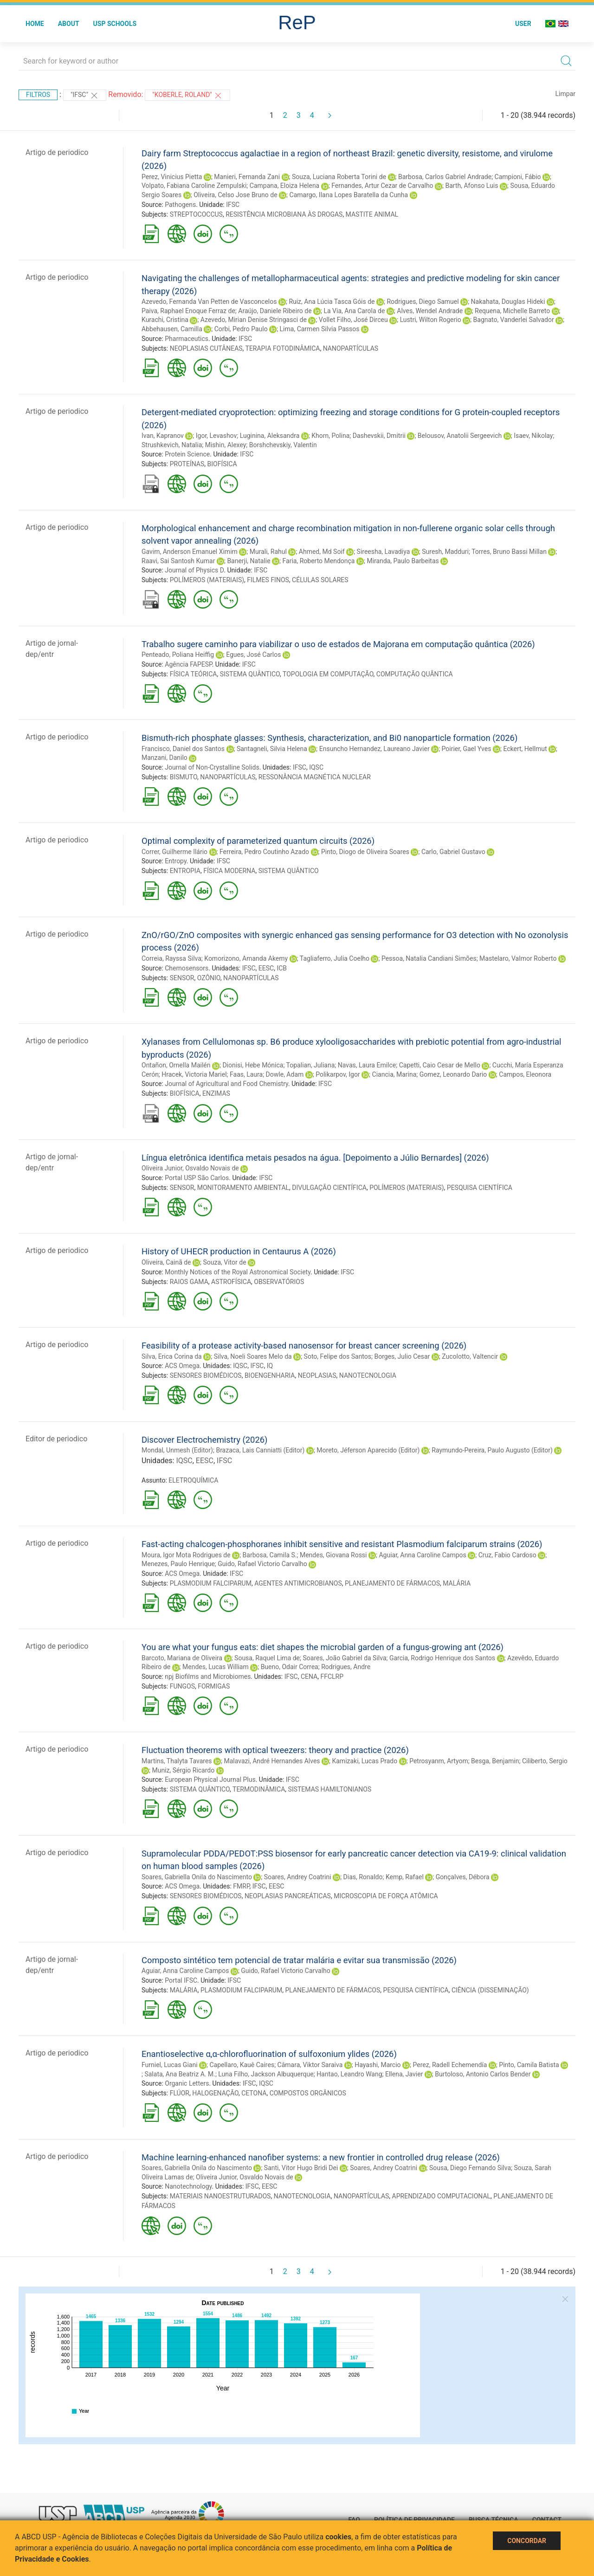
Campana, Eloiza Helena (284, 185)
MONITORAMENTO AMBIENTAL (243, 1187)
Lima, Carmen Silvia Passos (320, 329)
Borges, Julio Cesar (402, 1356)
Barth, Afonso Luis (472, 185)
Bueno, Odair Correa (289, 1666)
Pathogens (180, 204)
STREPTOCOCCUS (196, 214)
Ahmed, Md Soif (322, 551)
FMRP (241, 1886)
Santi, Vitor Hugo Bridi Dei (301, 2167)
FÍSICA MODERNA (229, 870)
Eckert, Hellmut (525, 748)
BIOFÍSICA (222, 464)
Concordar (526, 2540)
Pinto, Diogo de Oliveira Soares (365, 851)
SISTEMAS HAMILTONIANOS (330, 1789)
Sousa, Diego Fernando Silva (470, 2167)
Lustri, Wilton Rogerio (430, 319)
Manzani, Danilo (164, 757)
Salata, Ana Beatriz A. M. (179, 2074)
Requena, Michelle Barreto (512, 311)
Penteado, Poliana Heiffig (178, 654)
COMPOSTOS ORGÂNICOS (308, 2093)
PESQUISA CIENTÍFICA (479, 1187)
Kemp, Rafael (405, 1877)
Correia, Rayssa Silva (171, 958)
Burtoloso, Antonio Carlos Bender (482, 2074)
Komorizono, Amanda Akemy (246, 958)
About (68, 23)
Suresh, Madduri (445, 551)
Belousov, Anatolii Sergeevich (460, 435)
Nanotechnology (188, 2186)
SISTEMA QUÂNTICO (250, 674)
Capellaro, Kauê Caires (241, 2065)
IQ (270, 1365)
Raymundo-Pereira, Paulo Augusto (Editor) (492, 1450)
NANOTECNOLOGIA (367, 1375)
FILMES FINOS (268, 580)
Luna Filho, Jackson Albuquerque (265, 2074)
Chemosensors (186, 968)
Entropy (176, 861)
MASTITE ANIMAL (372, 214)
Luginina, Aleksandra (270, 435)
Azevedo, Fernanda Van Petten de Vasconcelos (209, 301)
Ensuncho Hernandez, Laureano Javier (374, 748)
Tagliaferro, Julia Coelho (334, 958)
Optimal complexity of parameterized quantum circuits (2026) (258, 841)
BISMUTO (183, 777)
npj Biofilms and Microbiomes (208, 1676)
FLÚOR (179, 2093)
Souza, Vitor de (224, 1262)
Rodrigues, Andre (345, 1666)
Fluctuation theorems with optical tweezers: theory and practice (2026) (275, 1750)
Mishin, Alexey (225, 445)
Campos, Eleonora (525, 1074)
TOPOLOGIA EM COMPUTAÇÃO (328, 674)
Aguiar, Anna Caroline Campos (422, 1555)
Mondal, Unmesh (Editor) (177, 1450)
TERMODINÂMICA (258, 1789)
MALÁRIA (457, 1583)
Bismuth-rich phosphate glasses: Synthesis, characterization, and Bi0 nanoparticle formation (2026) (329, 738)
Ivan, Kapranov (163, 435)
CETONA (253, 2093)
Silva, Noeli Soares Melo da (253, 1356)
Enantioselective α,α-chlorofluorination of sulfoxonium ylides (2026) (269, 2054)
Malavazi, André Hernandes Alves (272, 1761)
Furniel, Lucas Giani (170, 2065)
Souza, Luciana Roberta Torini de (339, 176)
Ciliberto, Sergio (545, 1761)
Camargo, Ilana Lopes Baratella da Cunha (349, 195)
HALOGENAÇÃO (215, 2093)
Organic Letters (187, 2083)
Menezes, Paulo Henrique (178, 1563)
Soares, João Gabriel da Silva (344, 1658)
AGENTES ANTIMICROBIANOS (298, 1583)
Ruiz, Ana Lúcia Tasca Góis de (331, 301)
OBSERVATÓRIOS (279, 1281)
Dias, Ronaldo (363, 1877)
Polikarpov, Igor (338, 1074)
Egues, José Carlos (253, 654)
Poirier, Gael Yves (466, 748)
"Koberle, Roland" (187, 95)
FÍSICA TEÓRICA (193, 674)
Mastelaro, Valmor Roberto (517, 958)
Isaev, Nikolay (533, 435)
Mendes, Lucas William (215, 1666)
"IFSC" (85, 95)
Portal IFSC (181, 1980)
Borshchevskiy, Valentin (283, 445)
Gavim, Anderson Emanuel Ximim (190, 551)
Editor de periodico (56, 1438)
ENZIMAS (216, 1093)
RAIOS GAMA (189, 1281)
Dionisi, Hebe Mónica (252, 1065)
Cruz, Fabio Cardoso (507, 1555)
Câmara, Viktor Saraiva (310, 2065)
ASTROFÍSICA (231, 1281)
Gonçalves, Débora (463, 1877)
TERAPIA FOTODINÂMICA (282, 348)
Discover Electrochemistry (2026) (205, 1440)
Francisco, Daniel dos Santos (183, 748)
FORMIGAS (214, 1686)
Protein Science (187, 454)
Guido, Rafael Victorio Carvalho (262, 1563)
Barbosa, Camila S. (270, 1555)
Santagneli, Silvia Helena (272, 748)
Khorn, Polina (330, 435)
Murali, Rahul (268, 551)
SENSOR (182, 978)
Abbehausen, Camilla (172, 329)
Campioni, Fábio (518, 176)
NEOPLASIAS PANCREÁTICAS (288, 1896)
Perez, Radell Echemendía (450, 2065)
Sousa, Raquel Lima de (267, 1658)
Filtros (38, 94)
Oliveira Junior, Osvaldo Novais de (190, 1168)
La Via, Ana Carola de (354, 311)
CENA (309, 1676)
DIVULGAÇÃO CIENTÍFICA (329, 1187)
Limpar (565, 93)
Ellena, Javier (404, 2074)
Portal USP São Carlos (197, 1178)
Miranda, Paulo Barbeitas (403, 561)
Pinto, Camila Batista (529, 2065)
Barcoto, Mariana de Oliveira (182, 1658)
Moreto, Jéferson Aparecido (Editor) (368, 1450)
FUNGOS (182, 1686)
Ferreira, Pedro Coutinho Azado (264, 851)
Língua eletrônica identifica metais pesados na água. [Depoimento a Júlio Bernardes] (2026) (315, 1158)
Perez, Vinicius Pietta (172, 176)
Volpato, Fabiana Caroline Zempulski (194, 185)
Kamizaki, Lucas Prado (364, 1761)
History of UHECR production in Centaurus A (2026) (239, 1251)
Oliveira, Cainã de (166, 1262)
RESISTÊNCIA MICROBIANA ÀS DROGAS (284, 214)
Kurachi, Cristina (165, 319)
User (523, 23)
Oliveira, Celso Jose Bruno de (235, 195)
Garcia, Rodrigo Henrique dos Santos (442, 1658)
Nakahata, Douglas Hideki (508, 301)
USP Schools (115, 23)
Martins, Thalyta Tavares (177, 1761)
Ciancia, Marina (394, 1074)
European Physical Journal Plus (210, 1779)
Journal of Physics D (194, 570)
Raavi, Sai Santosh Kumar (178, 561)
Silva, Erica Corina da (172, 1356)
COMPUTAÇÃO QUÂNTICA (414, 674)
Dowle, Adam (285, 1074)
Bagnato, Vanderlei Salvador (513, 319)
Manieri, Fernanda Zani (247, 176)
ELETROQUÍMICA (193, 1480)
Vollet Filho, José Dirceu (353, 319)
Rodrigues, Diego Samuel (422, 301)
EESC (266, 968)
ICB (282, 968)
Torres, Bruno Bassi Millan (509, 551)
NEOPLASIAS (317, 1375)
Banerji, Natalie (248, 561)
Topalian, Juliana (310, 1065)
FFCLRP (331, 1676)
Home (35, 23)
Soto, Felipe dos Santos (337, 1356)
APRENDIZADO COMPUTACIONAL (441, 2196)
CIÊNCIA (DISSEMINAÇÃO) (490, 1990)
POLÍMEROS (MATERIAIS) (207, 580)
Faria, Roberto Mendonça (319, 561)
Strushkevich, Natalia (172, 445)
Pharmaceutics (186, 338)
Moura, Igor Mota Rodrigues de (186, 1555)
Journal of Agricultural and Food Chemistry (226, 1083)
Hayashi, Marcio (377, 2065)
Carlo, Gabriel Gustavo (453, 851)
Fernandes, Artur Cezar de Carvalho (382, 185)
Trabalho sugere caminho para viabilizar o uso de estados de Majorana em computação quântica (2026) (338, 644)
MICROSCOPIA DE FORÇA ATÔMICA (386, 1896)
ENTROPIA (185, 870)
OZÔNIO (208, 978)
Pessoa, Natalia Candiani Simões (429, 958)
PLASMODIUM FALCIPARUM (211, 1583)
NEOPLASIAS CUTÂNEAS (206, 348)
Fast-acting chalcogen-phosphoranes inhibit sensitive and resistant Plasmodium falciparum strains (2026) (342, 1544)
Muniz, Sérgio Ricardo (183, 1770)
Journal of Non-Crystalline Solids (212, 767)
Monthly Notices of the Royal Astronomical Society (237, 1272)
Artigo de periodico (57, 152)
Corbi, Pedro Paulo (241, 329)
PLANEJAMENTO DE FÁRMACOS (392, 1583)
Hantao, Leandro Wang (349, 2074)
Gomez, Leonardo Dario (453, 1074)
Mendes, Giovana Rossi (333, 1555)
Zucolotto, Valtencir (470, 1356)
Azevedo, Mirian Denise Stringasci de (253, 319)
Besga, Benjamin (495, 1761)
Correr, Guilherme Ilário (174, 851)
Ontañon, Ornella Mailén (176, 1065)
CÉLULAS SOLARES (320, 580)
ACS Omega (182, 1365)
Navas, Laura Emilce (367, 1065)
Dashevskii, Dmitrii (379, 435)
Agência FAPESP (188, 664)
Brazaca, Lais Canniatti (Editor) (260, 1450)
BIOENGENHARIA (270, 1375)
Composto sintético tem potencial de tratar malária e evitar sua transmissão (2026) (299, 1960)
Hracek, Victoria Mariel (193, 1074)
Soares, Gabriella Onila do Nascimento (197, 1877)
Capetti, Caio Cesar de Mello (439, 1065)
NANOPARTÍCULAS (350, 348)
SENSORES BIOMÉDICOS (206, 1375)
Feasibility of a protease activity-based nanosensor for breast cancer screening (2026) (304, 1345)
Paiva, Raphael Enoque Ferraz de (188, 311)
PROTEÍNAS (187, 464)
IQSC (316, 767)
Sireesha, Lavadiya (383, 551)
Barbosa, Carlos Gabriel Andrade (444, 176)
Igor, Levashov (216, 435)
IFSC (232, 204)
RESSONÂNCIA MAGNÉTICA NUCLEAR (314, 777)
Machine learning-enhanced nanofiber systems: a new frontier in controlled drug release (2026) (321, 2157)
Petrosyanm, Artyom (438, 1761)
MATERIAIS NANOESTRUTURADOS (220, 2196)
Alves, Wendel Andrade (430, 311)
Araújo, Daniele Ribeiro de (274, 311)
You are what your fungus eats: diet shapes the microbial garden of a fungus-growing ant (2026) (323, 1647)
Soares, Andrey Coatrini (297, 1877)
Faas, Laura (246, 1074)
